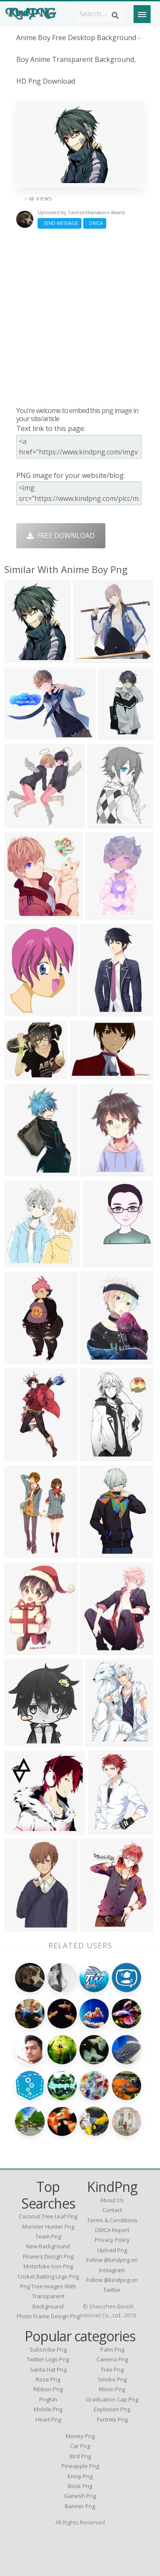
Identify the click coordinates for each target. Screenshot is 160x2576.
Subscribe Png (48, 2349)
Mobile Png (48, 2409)
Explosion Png (112, 2409)
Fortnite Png (112, 2419)
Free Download (61, 535)
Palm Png (112, 2349)
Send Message (59, 223)
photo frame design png (48, 2316)
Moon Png (112, 2389)
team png (48, 2236)
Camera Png (112, 2359)
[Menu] (142, 14)
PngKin (48, 2399)
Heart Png (48, 2419)
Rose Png (48, 2379)
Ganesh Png (80, 2496)
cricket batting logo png (48, 2276)
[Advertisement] (80, 317)
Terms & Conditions (112, 2220)
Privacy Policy (112, 2240)
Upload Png (112, 2250)
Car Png (80, 2446)
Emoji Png (80, 2476)
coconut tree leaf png (48, 2216)
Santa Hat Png (48, 2369)
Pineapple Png (80, 2466)
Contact (112, 2210)
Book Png (80, 2486)
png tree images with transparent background (48, 2296)
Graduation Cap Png (112, 2399)
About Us (112, 2200)
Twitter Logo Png (48, 2359)
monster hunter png (48, 2226)
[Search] (115, 15)
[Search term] (100, 13)
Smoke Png (112, 2379)
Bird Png (80, 2456)
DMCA (95, 223)
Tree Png (112, 2369)
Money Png (80, 2436)
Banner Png (80, 2506)
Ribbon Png (48, 2389)
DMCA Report (112, 2230)
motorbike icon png (48, 2266)
